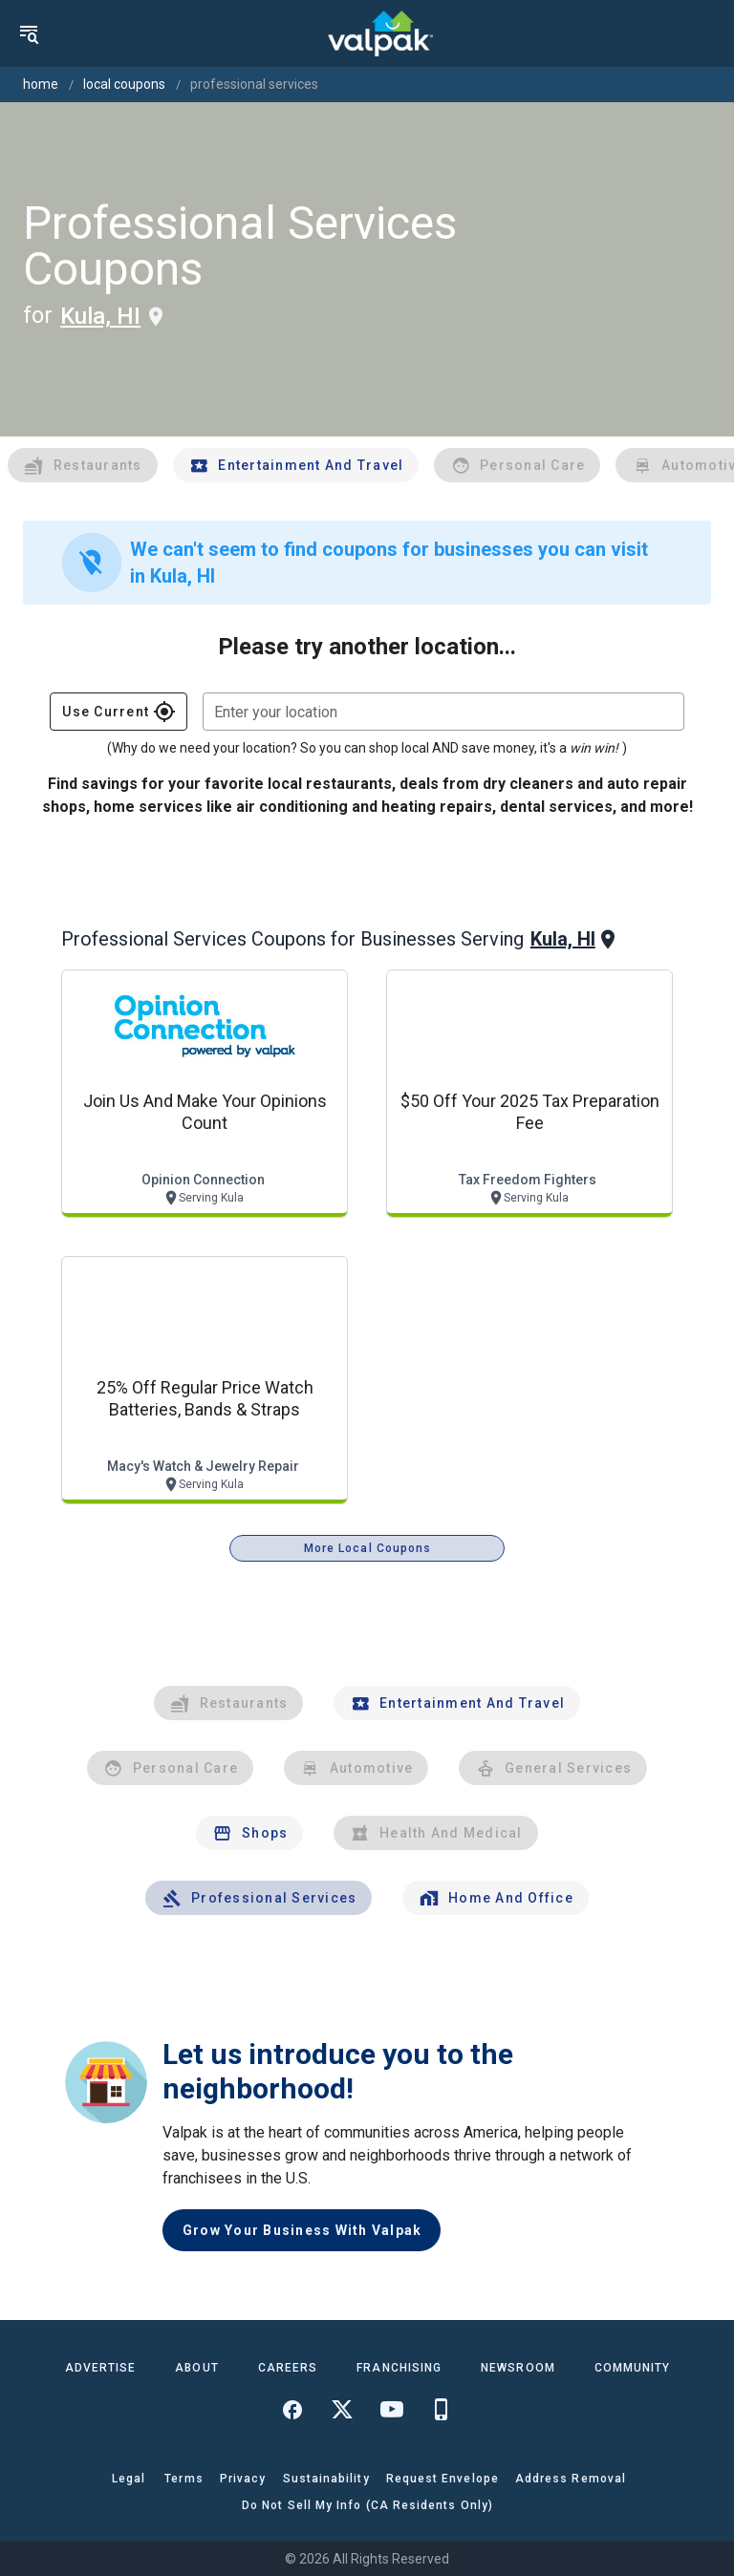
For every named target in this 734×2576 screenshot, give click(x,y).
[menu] (28, 33)
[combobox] (443, 711)
